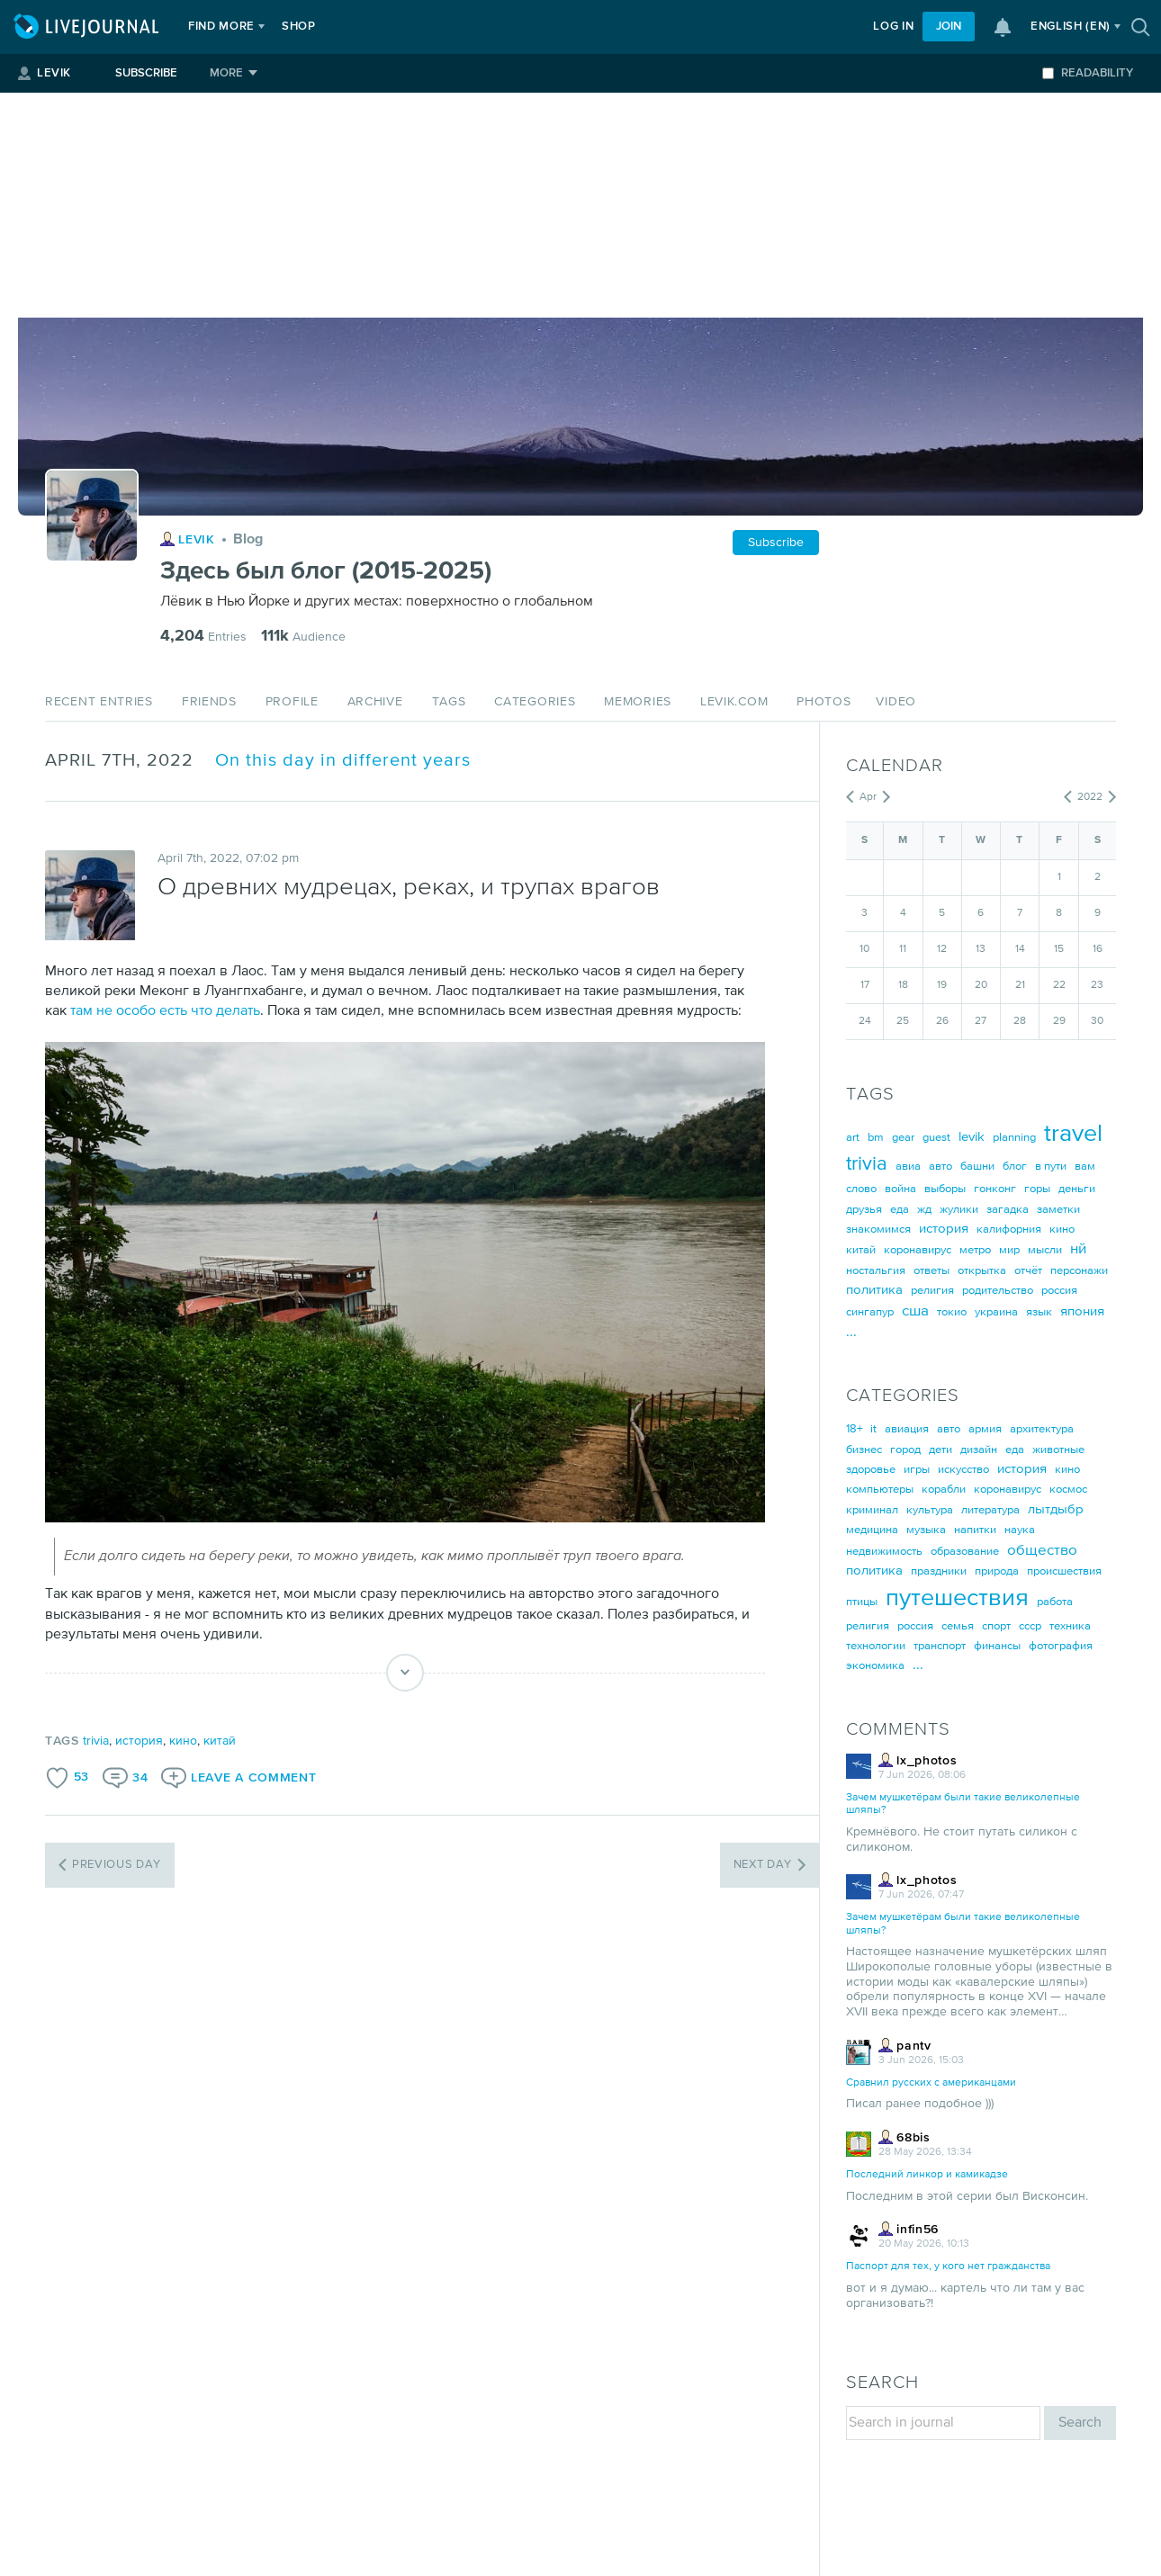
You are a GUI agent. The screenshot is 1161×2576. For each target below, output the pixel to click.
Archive (375, 702)
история (139, 1741)
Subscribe (146, 73)
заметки (1058, 1210)
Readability (1087, 73)
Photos (823, 702)
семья (957, 1626)
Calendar (894, 766)
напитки (975, 1530)
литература (990, 1510)
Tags (449, 702)
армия (985, 1429)
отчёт (1028, 1271)
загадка (1007, 1210)
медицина (872, 1530)
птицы (862, 1602)
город (905, 1450)
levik (971, 1137)
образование (965, 1551)
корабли (944, 1489)
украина (996, 1312)
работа (1055, 1602)
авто (940, 1166)
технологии (875, 1646)
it (873, 1429)
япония (1082, 1311)
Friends (209, 702)
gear (903, 1138)
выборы (945, 1189)
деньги (1076, 1189)
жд (924, 1210)
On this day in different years (343, 760)
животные (1058, 1450)
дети (940, 1450)
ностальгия (875, 1271)
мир (1009, 1250)
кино (183, 1741)
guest (936, 1138)
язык (1039, 1312)
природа (997, 1571)
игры (917, 1470)
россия (1059, 1291)
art (853, 1138)
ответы (932, 1271)
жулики (959, 1210)
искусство (963, 1470)
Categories (534, 702)
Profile (292, 702)
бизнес (864, 1450)
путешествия (957, 1598)
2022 (1089, 797)
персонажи (1079, 1271)
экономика (875, 1666)
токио (952, 1312)
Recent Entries (99, 702)
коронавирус (917, 1250)
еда (899, 1210)
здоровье (871, 1470)
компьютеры (880, 1489)
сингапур (870, 1312)
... (851, 1332)
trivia (96, 1741)
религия (932, 1291)
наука (1019, 1530)
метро (975, 1250)
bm (876, 1138)
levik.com (734, 702)
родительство (997, 1291)
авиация (907, 1429)
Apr (868, 797)
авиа (908, 1166)
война (900, 1189)
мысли (1045, 1250)
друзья (864, 1210)
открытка (982, 1271)
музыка (926, 1530)
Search (1080, 2422)
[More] (233, 73)
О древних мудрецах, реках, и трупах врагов (409, 887)
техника (1070, 1626)
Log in (893, 26)
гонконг (995, 1189)
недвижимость (884, 1551)
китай (219, 1741)
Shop (299, 26)
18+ (854, 1429)
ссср (1030, 1626)
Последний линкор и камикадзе (927, 2174)
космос (1068, 1489)
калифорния (1008, 1229)
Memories (637, 702)
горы (1037, 1189)
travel (1073, 1134)
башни (977, 1166)
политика (874, 1290)
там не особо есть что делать (165, 1011)
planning (1014, 1138)
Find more (221, 26)
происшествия (1064, 1571)
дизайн (978, 1450)
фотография (1061, 1646)
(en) (1070, 26)
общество (1042, 1550)
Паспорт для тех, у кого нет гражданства (948, 2266)
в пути (1050, 1166)
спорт (996, 1626)
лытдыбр (1056, 1509)
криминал (872, 1510)
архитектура (1042, 1429)
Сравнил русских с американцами (931, 2083)
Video (896, 702)
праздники (939, 1571)
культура (929, 1510)
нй (1078, 1249)
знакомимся (878, 1229)
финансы (997, 1646)
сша (915, 1311)
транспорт (940, 1646)
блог (1015, 1166)
